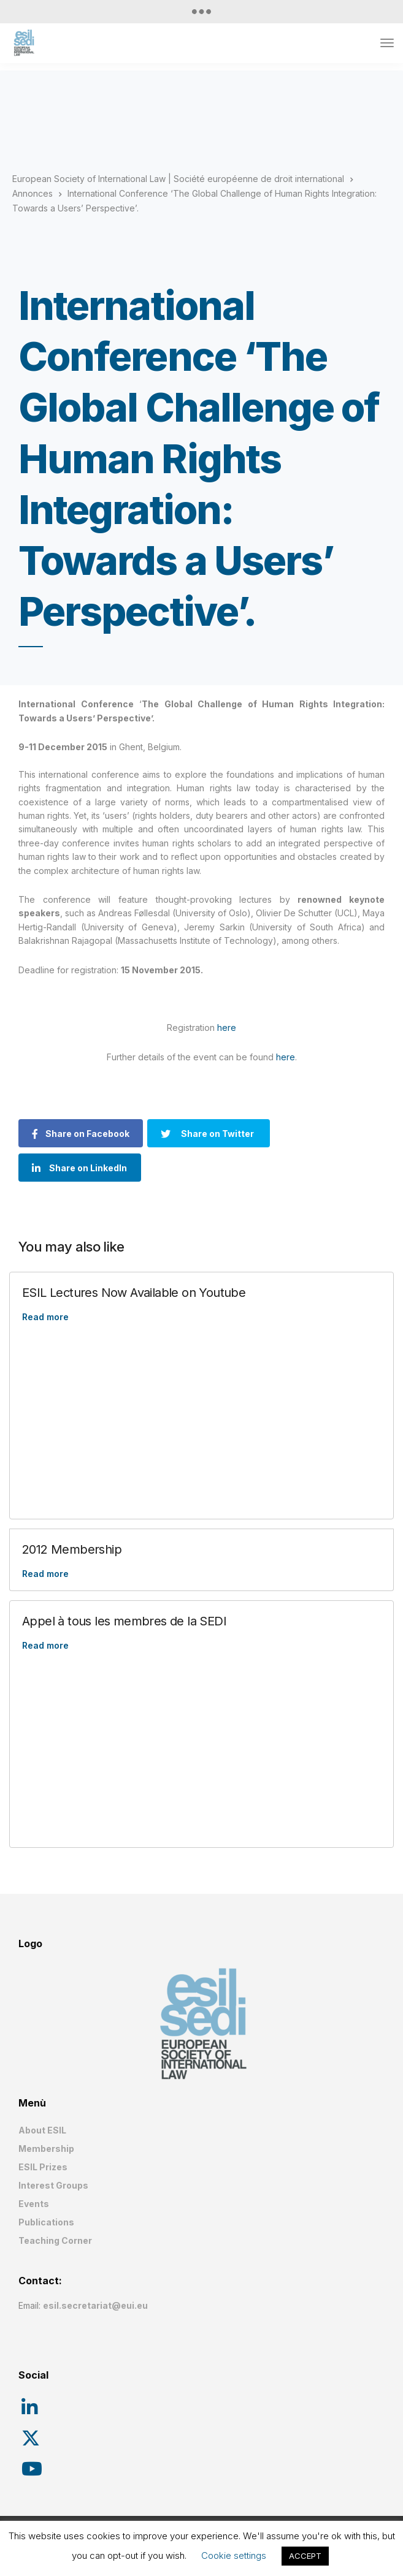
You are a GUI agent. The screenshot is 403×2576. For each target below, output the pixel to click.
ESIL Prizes (42, 2167)
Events (33, 2203)
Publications (46, 2222)
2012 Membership (71, 1549)
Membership (46, 2148)
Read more (45, 1317)
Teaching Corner (55, 2240)
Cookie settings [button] (233, 2555)
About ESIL (42, 2130)
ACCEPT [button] (305, 2556)
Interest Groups (53, 2185)
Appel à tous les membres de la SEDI (124, 1621)
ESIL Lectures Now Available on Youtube (133, 1292)
